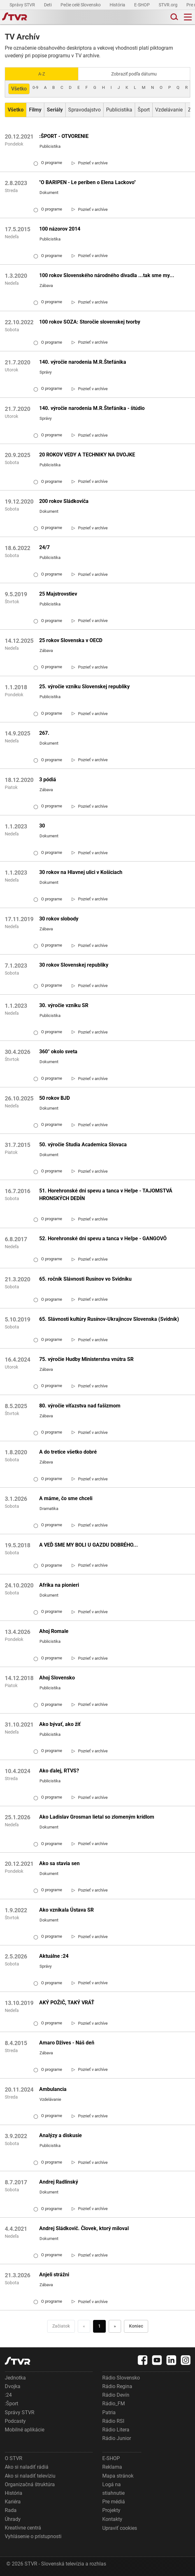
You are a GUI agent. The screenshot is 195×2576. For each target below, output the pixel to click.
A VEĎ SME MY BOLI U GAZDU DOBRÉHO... (88, 1545)
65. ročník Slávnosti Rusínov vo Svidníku (85, 1279)
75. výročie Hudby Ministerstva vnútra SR (86, 1359)
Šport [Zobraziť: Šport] (144, 110)
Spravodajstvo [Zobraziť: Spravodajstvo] (84, 110)
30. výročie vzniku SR (63, 1005)
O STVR (13, 2458)
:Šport (11, 2404)
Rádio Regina (117, 2386)
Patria (109, 2412)
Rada (11, 2510)
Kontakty (112, 2519)
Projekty (111, 2510)
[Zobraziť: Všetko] (15, 110)
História (118, 4)
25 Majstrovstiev (58, 594)
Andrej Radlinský (58, 2182)
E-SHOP (142, 4)
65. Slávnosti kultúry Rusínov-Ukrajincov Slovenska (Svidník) (109, 1319)
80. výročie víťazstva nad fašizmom (79, 1406)
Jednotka (15, 2378)
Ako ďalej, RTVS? (59, 1771)
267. (44, 733)
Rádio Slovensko (121, 2378)
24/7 (44, 547)
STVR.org (168, 4)
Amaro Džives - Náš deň (66, 2043)
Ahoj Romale (54, 1631)
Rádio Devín (115, 2395)
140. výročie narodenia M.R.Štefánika (82, 362)
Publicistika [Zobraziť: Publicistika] (119, 110)
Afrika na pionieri (59, 1585)
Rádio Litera (115, 2430)
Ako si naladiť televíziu (30, 2476)
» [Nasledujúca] (115, 2326)
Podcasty (15, 2421)
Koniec (136, 2326)
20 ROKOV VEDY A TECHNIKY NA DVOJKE (87, 455)
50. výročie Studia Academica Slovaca (83, 1144)
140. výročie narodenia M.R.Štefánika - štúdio (92, 408)
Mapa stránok (118, 2476)
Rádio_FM (113, 2404)
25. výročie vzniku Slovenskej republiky (84, 686)
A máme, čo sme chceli (65, 1498)
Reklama (112, 2467)
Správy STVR (23, 4)
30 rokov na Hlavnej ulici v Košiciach (80, 872)
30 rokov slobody (58, 919)
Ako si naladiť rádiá (26, 2467)
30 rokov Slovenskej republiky (73, 965)
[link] (90, 163)
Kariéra (13, 2502)
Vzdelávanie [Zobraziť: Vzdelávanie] (169, 110)
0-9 (35, 87)
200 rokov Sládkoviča (64, 501)
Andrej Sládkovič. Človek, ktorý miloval (84, 2228)
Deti (48, 4)
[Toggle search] (174, 17)
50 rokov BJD (54, 1098)
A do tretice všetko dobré (68, 1452)
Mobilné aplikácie (24, 2430)
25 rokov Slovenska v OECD (70, 640)
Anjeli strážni (54, 2275)
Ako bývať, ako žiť (60, 1724)
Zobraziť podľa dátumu (134, 73)
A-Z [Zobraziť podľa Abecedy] (41, 73)
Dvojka (12, 2386)
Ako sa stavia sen (59, 1863)
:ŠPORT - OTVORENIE (64, 136)
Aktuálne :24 (54, 1956)
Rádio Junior (116, 2438)
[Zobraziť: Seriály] (55, 110)
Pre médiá (113, 2502)
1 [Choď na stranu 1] (99, 2326)
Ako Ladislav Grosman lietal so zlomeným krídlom (96, 1817)
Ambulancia (53, 2089)
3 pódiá (47, 779)
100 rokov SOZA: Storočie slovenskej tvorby (89, 322)
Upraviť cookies (119, 2528)
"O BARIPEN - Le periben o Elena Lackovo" (87, 182)
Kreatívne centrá (23, 2528)
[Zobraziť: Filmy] (35, 110)
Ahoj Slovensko (57, 1678)
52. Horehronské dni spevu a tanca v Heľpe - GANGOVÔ (103, 1238)
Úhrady (13, 2519)
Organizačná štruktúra (30, 2484)
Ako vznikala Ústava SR (66, 1910)
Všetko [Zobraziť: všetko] (19, 89)
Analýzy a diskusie (60, 2135)
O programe (47, 163)
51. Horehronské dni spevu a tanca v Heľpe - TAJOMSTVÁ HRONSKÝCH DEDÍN (105, 1194)
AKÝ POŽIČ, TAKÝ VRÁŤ (66, 2003)
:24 (8, 2395)
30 (42, 826)
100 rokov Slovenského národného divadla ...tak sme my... (106, 275)
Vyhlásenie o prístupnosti (33, 2536)
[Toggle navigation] (188, 17)
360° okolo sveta (58, 1051)
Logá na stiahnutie (113, 2488)
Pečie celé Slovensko (81, 4)
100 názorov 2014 (59, 229)
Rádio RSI (113, 2421)
